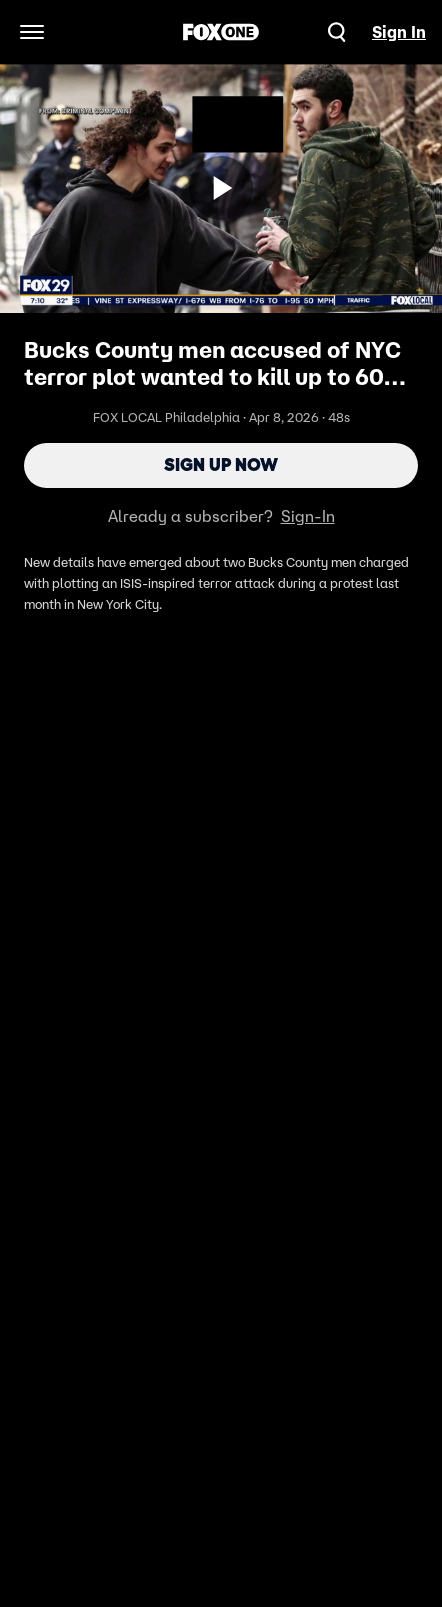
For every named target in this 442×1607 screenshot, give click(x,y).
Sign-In (308, 516)
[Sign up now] (221, 188)
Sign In (399, 32)
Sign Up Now (221, 465)
